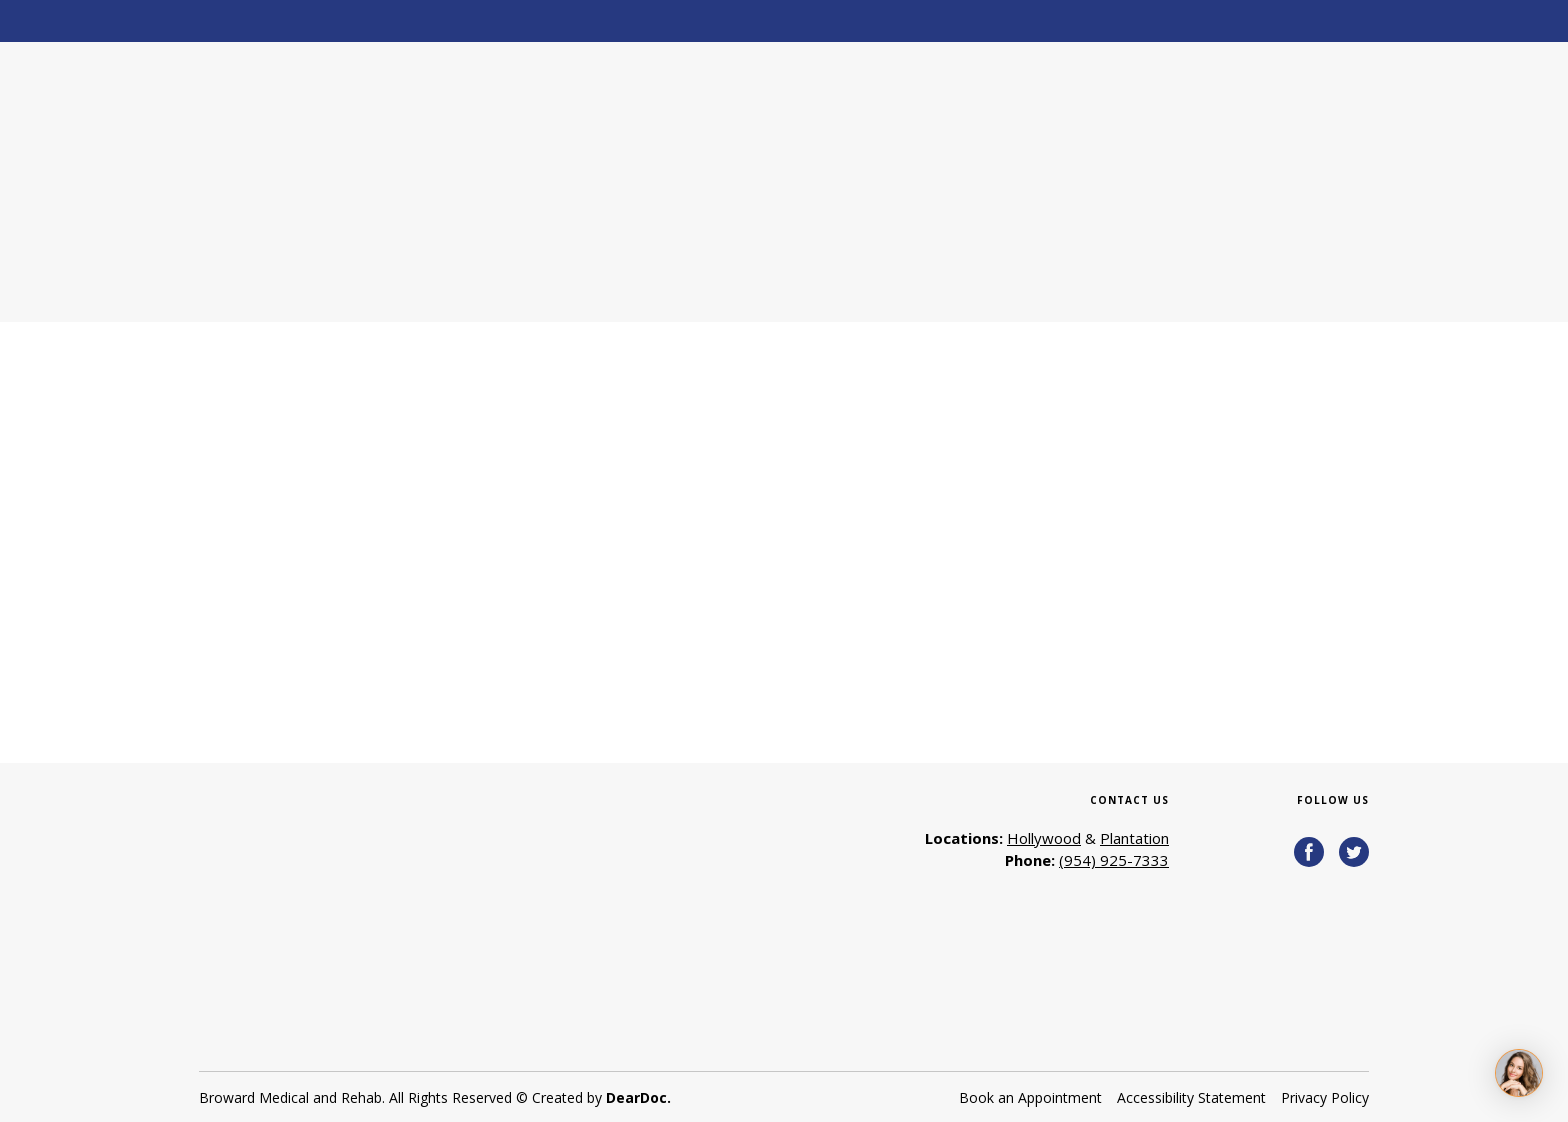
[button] (1309, 852)
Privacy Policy (1325, 1097)
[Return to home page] (350, 182)
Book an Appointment (1030, 1097)
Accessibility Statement (1191, 1097)
